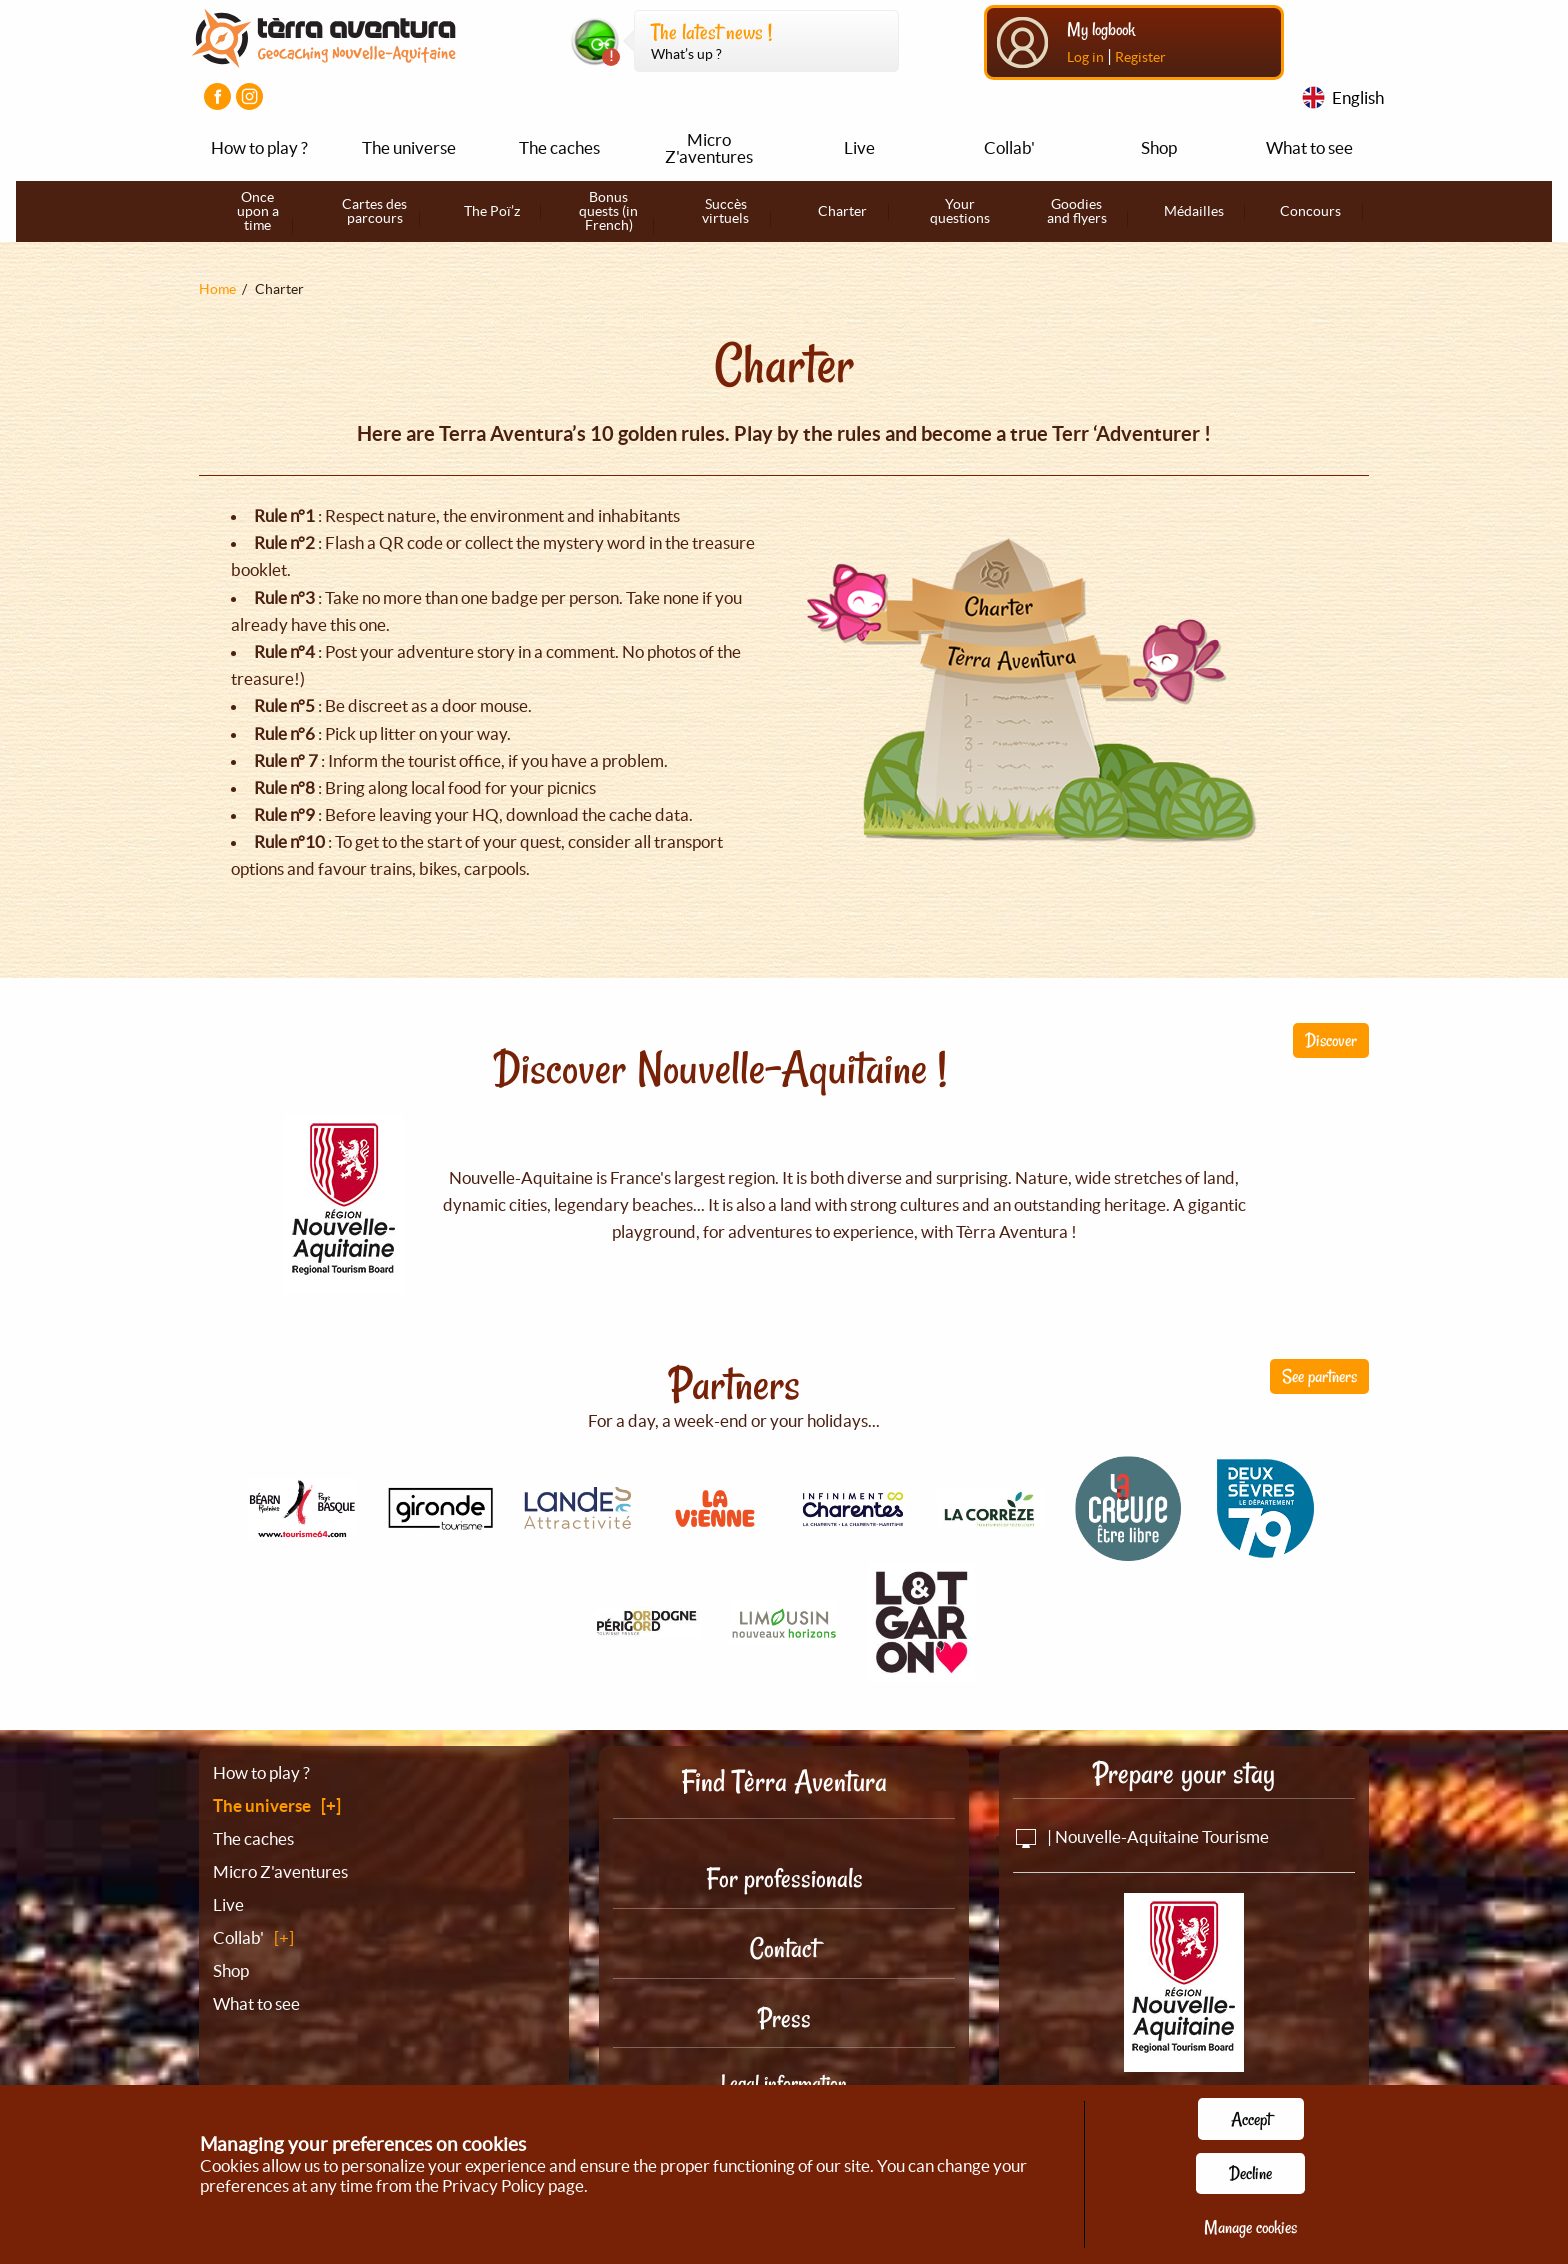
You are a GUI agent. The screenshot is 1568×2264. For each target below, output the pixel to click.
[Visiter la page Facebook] (217, 96)
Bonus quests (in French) (608, 211)
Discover (1331, 1040)
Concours (1310, 211)
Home (217, 289)
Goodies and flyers (1077, 211)
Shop (1159, 147)
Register (1140, 57)
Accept (1251, 2119)
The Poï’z (492, 211)
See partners (1319, 1376)
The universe (409, 147)
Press (784, 2018)
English (1358, 97)
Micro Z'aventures (709, 148)
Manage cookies (1250, 2227)
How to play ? (259, 147)
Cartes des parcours (374, 211)
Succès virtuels (725, 211)
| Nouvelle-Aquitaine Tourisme (1141, 1836)
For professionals (784, 1878)
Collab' (1009, 147)
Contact (784, 1948)
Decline (1250, 2173)
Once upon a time (258, 211)
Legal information (784, 2083)
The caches (559, 147)
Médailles (1194, 211)
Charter (842, 211)
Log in (1085, 57)
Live (859, 147)
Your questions (960, 211)
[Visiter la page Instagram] (249, 96)
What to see (1309, 147)
